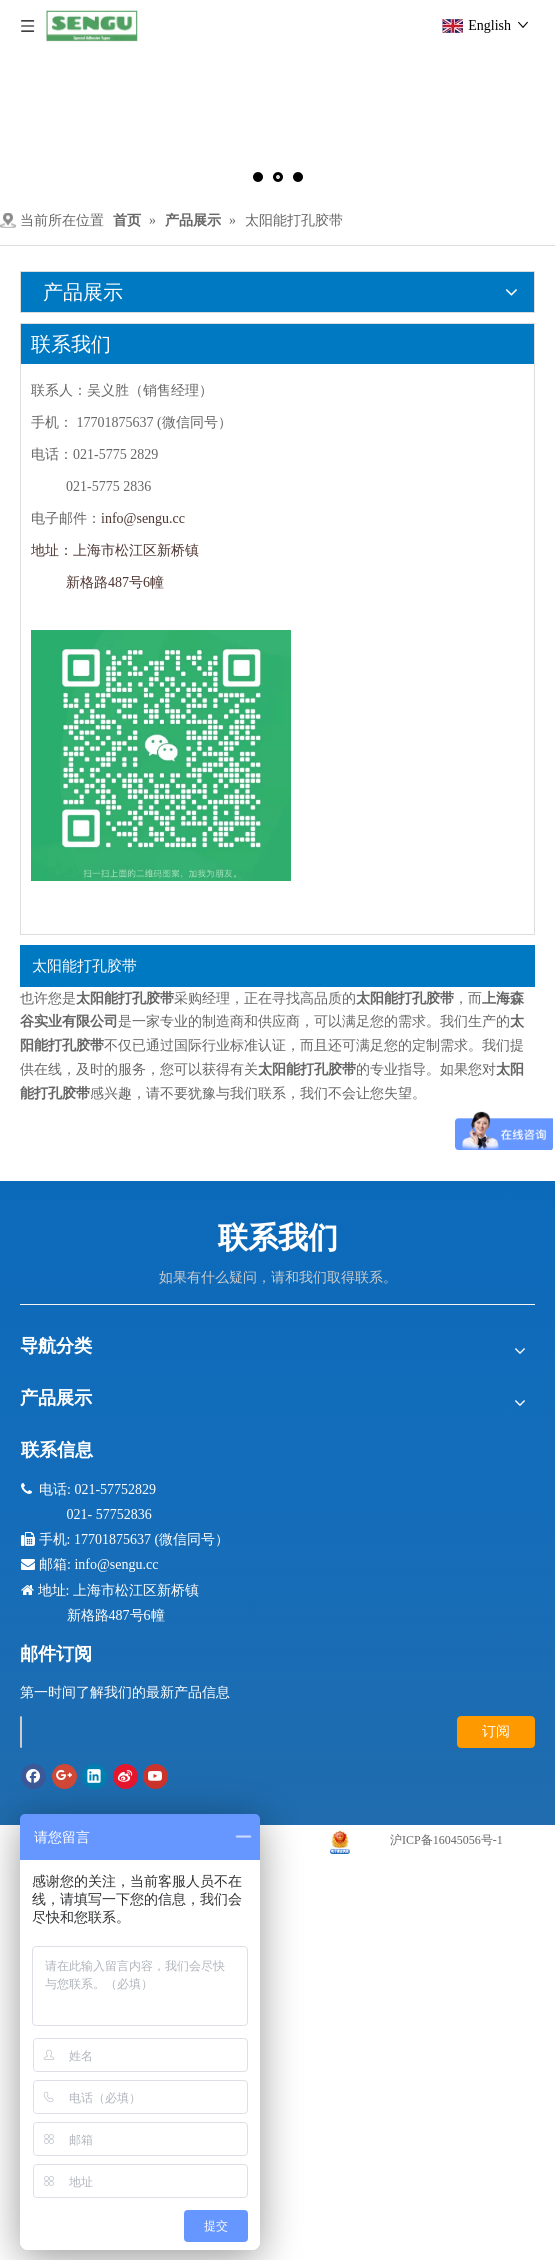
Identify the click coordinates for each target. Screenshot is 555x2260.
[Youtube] (155, 1776)
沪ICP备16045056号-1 (446, 1840)
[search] (21, 1732)
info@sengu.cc (143, 518)
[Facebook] (33, 1776)
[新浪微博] (125, 1776)
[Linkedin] (94, 1776)
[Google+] (64, 1776)
